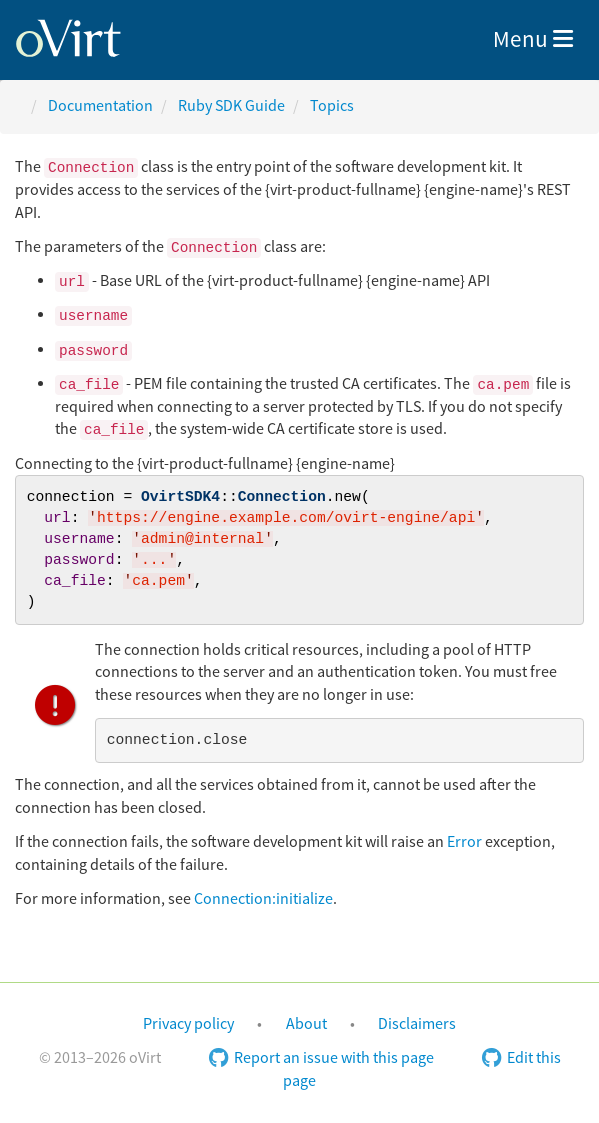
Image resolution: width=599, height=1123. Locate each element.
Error (464, 842)
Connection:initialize (263, 899)
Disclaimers (417, 1024)
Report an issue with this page (321, 1058)
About (306, 1024)
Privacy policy (188, 1024)
